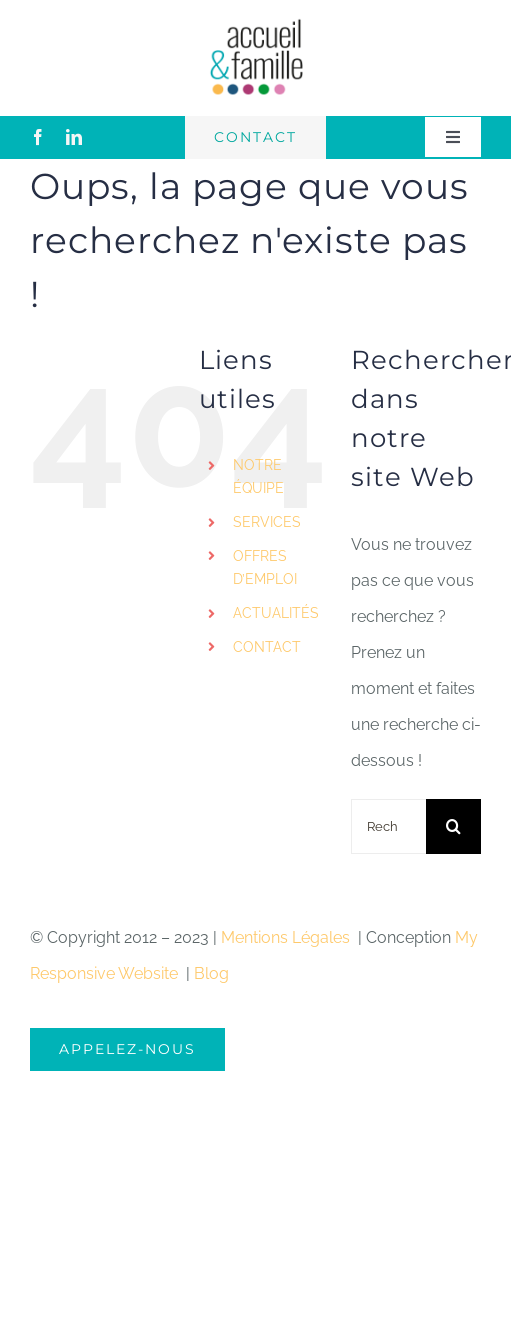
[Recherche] (453, 826)
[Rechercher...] (388, 826)
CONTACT (267, 647)
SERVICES (267, 522)
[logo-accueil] (256, 24)
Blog (211, 973)
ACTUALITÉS (276, 613)
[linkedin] (74, 137)
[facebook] (38, 137)
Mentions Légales (287, 937)
